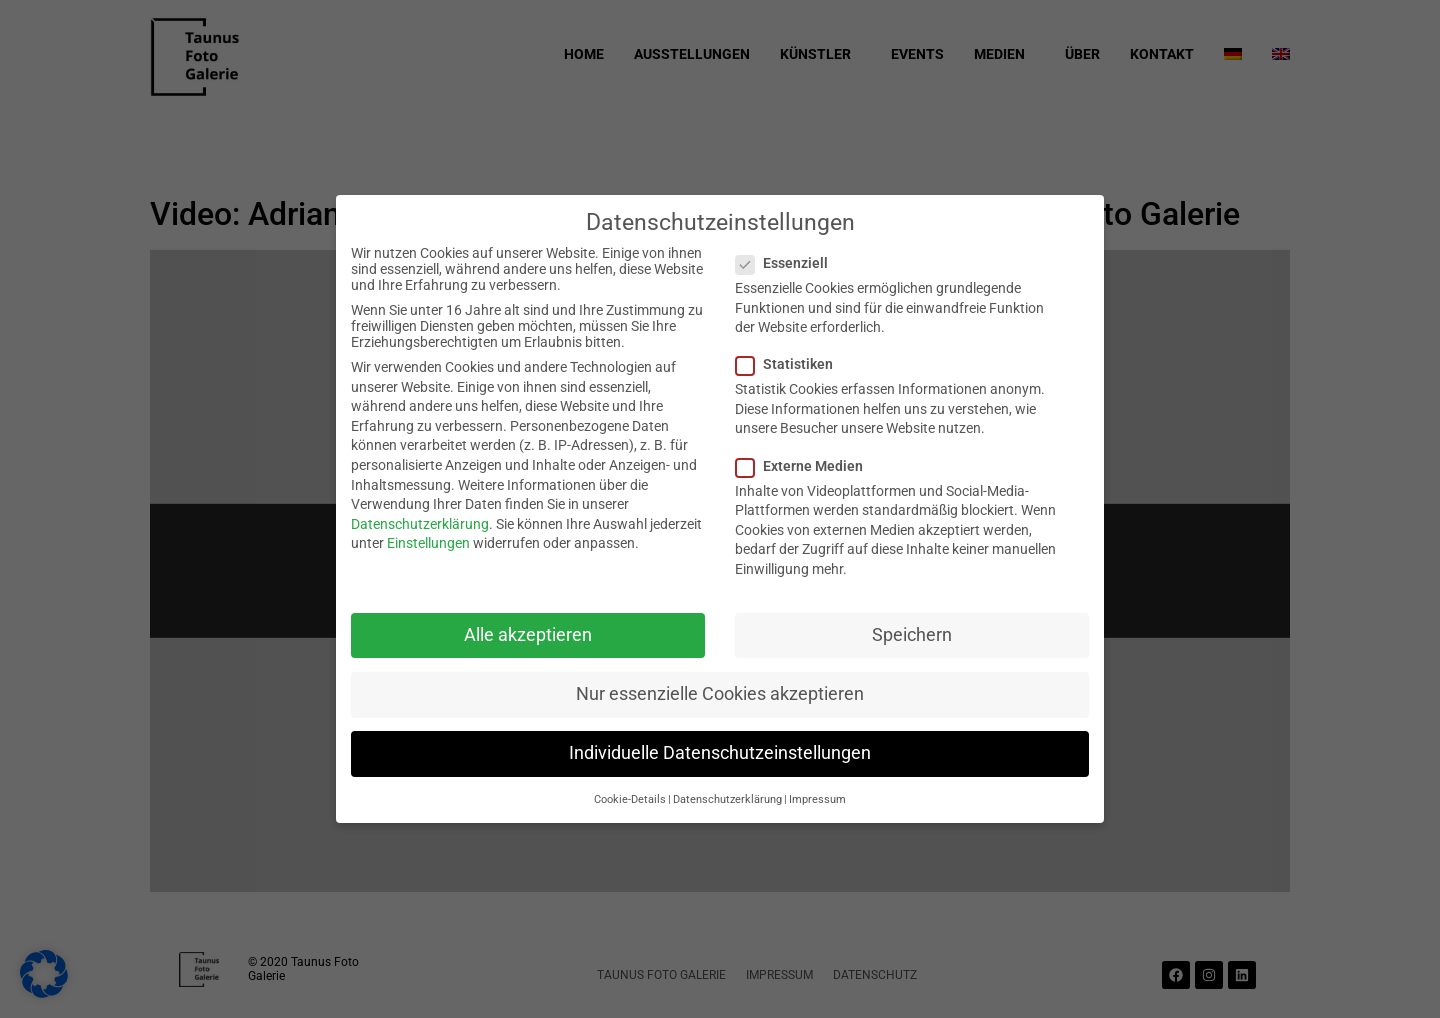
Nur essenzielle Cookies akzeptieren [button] (720, 694)
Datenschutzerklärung (420, 524)
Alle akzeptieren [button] (528, 635)
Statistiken (790, 364)
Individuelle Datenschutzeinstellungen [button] (720, 753)
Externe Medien (805, 466)
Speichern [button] (912, 635)
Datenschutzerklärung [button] (727, 799)
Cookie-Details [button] (630, 799)
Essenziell (788, 263)
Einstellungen (428, 543)
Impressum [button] (817, 799)
